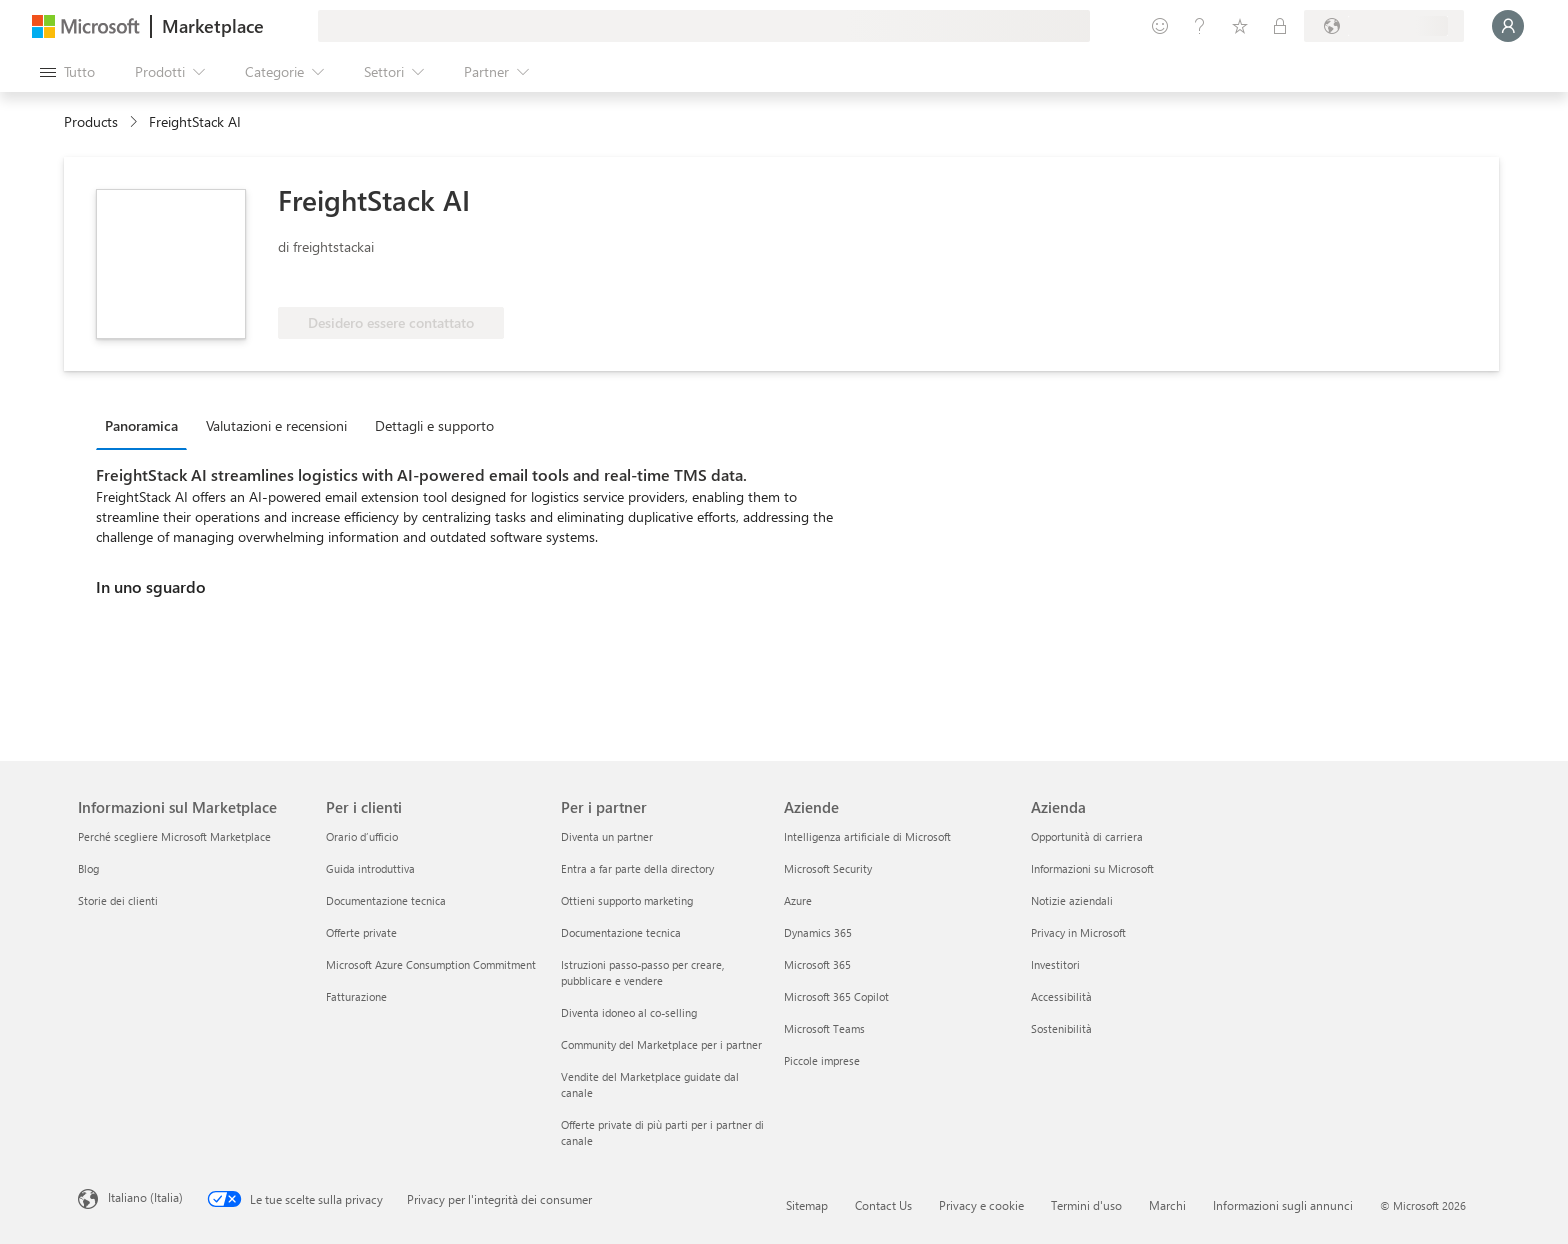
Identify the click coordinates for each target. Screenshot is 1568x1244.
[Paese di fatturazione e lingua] (1384, 26)
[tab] (146, 425)
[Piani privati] (1280, 26)
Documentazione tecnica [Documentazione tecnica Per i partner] (621, 932)
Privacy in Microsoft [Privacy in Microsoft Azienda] (1078, 932)
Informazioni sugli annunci (1283, 1205)
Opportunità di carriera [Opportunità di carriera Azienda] (1087, 836)
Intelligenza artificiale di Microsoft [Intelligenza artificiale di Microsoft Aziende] (867, 836)
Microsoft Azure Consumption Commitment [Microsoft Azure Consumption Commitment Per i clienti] (431, 964)
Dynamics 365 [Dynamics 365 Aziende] (818, 932)
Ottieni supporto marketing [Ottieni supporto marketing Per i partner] (627, 900)
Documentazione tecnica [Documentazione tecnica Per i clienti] (386, 900)
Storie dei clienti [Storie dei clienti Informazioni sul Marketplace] (118, 900)
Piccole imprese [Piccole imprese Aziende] (822, 1060)
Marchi (1167, 1205)
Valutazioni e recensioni (276, 425)
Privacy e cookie (981, 1205)
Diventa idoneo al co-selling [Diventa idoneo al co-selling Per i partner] (629, 1012)
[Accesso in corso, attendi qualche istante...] (1508, 26)
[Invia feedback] (1160, 26)
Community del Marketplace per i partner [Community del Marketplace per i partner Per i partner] (661, 1044)
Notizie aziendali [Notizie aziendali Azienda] (1072, 900)
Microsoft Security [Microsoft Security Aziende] (828, 868)
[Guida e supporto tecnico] (1200, 26)
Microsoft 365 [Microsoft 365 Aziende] (817, 964)
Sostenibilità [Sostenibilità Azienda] (1061, 1028)
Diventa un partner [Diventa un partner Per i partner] (607, 836)
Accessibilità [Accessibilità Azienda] (1061, 996)
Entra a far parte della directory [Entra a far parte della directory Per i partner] (637, 868)
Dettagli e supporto (434, 425)
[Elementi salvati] (1240, 26)
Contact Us (883, 1205)
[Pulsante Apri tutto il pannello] (67, 72)
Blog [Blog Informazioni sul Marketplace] (88, 868)
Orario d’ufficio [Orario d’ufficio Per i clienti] (362, 836)
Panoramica (141, 425)
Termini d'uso (1086, 1205)
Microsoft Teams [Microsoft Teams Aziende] (824, 1028)
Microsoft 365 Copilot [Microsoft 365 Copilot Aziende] (836, 996)
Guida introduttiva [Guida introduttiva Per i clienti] (370, 868)
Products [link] (91, 121)
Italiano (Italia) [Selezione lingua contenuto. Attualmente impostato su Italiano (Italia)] (145, 1197)
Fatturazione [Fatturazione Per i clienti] (356, 996)
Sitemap (807, 1205)
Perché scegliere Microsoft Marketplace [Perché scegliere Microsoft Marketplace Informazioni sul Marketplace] (174, 836)
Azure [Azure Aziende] (798, 900)
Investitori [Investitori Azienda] (1055, 964)
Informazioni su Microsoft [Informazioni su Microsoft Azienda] (1092, 868)
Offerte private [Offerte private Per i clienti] (361, 932)
